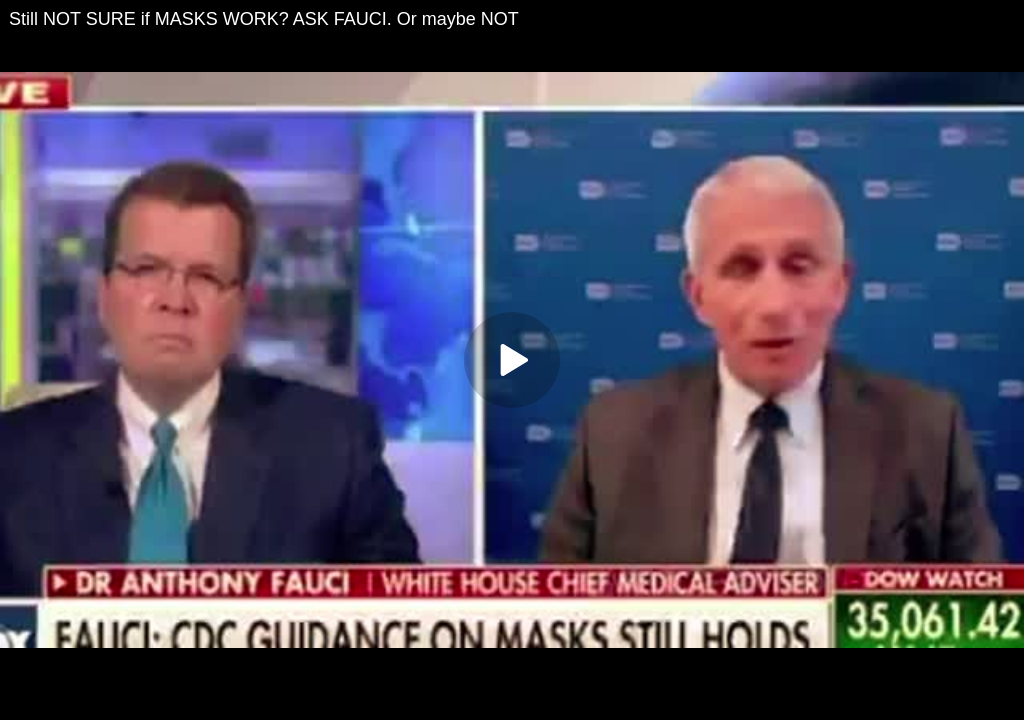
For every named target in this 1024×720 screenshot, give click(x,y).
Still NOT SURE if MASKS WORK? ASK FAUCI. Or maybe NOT (264, 19)
